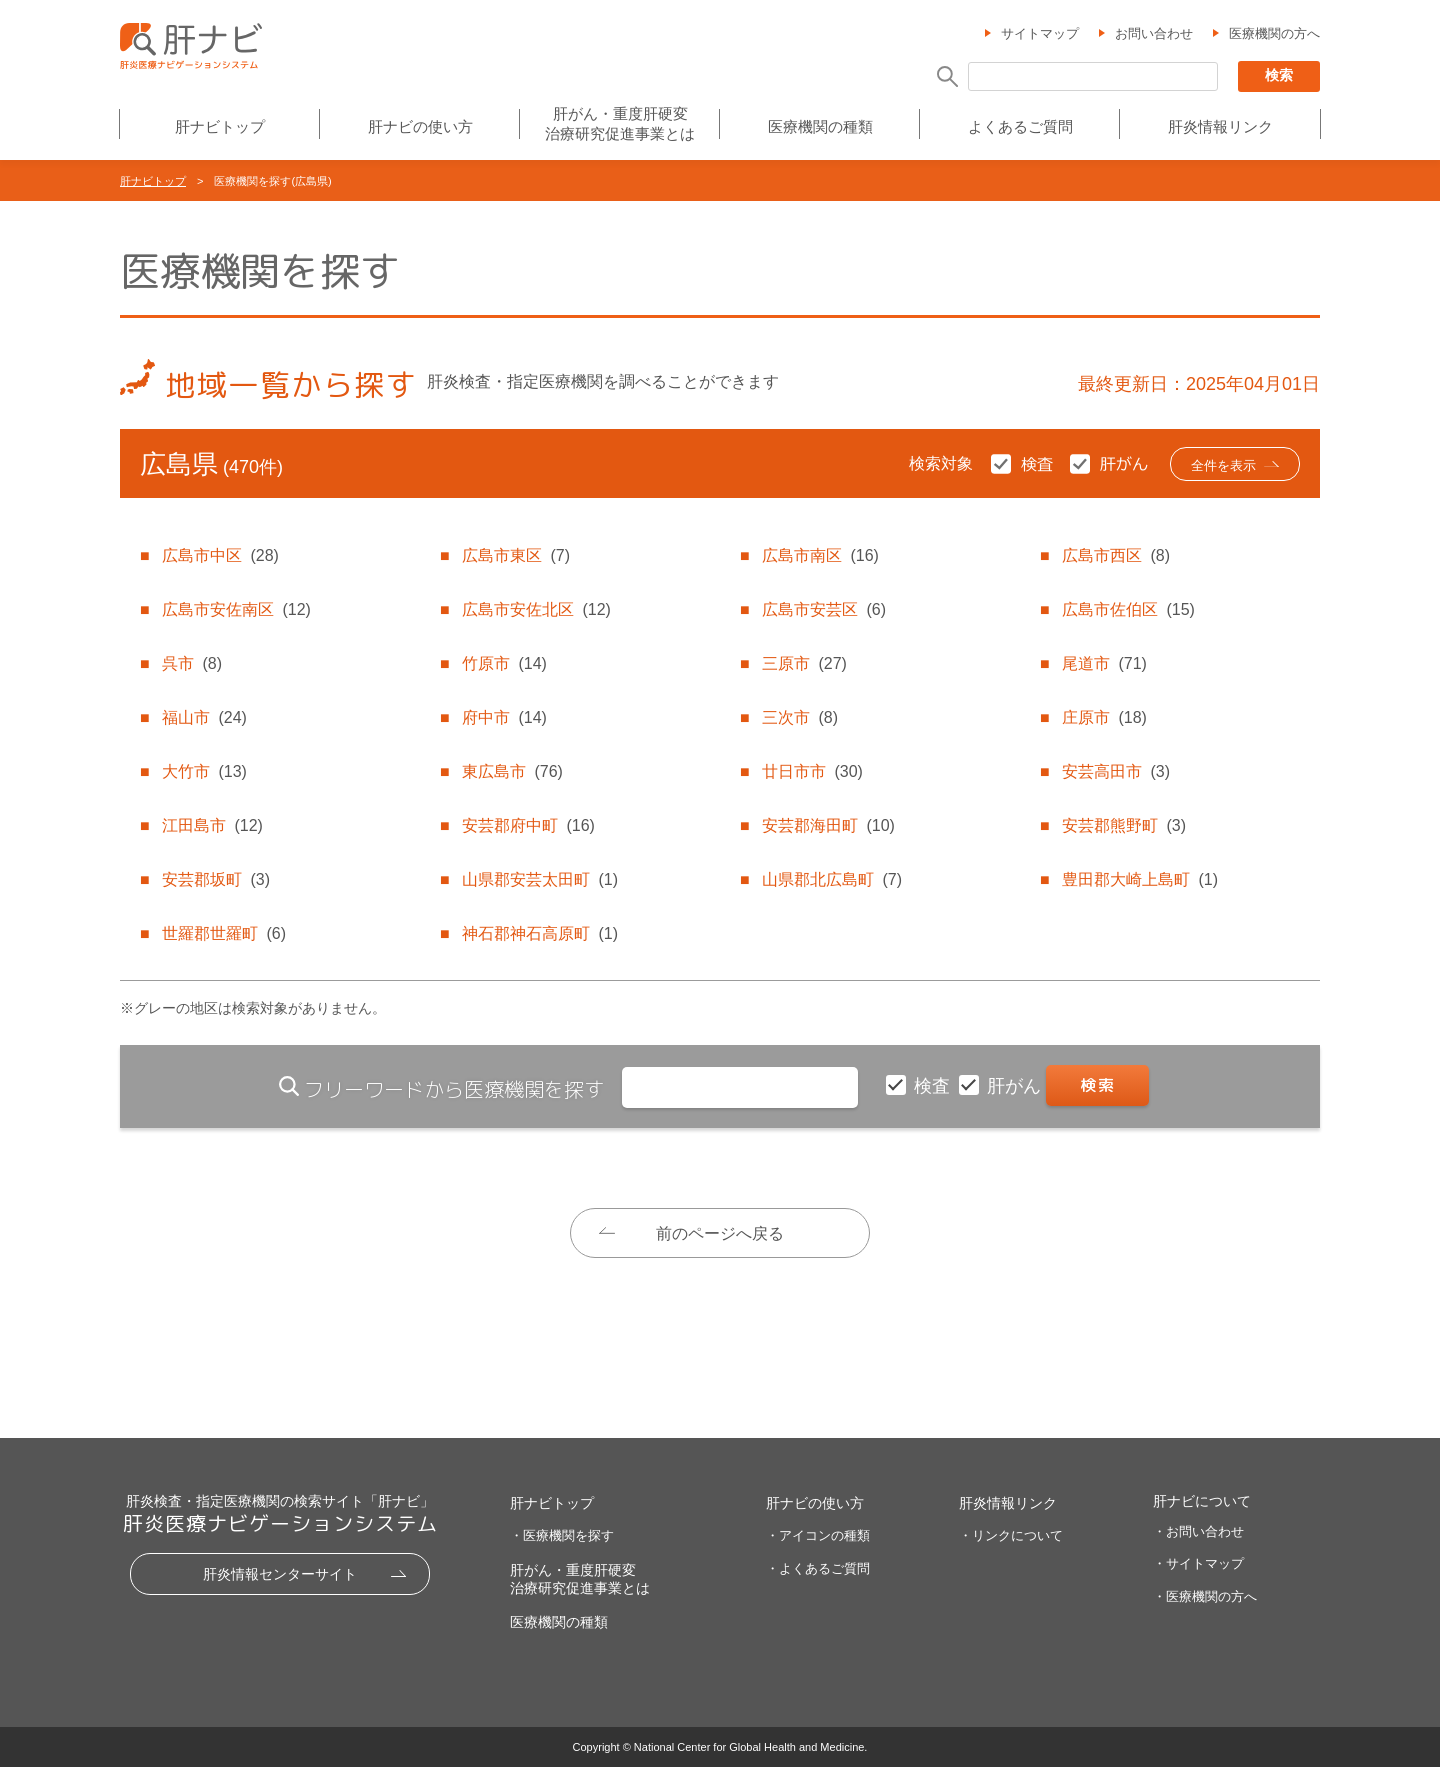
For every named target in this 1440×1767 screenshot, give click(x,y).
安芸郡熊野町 (1124, 825)
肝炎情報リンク (1220, 126)
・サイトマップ (1198, 1563)
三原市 (804, 663)
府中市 (504, 717)
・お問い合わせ (1198, 1531)
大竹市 (204, 771)
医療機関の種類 (820, 126)
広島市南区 (820, 555)
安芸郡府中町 (528, 825)
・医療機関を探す (562, 1535)
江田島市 (212, 825)
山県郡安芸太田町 (540, 879)
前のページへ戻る (720, 1233)
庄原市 (1104, 717)
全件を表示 (1223, 465)
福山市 (204, 717)
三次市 (800, 717)
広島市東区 (516, 555)
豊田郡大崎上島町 (1140, 879)
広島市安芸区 (824, 609)
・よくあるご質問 (818, 1568)
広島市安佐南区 (236, 609)
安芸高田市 (1116, 771)
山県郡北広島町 (832, 879)
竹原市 (504, 663)
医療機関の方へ (1274, 33)
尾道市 (1104, 663)
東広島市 (512, 771)
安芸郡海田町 (828, 825)
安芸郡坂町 (216, 879)
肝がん (1016, 1086)
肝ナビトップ (220, 126)
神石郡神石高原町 (540, 933)
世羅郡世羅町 (224, 933)
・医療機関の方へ (1205, 1596)
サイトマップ (1040, 33)
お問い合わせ (1154, 33)
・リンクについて (1011, 1535)
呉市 (192, 663)
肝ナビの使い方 (420, 126)
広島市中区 (220, 555)
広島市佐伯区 (1128, 609)
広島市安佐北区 (536, 609)
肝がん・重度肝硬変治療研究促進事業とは (620, 123)
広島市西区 (1116, 555)
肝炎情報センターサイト (280, 1574)
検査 (934, 1086)
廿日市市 (812, 771)
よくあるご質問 (1020, 126)
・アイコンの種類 (818, 1535)
